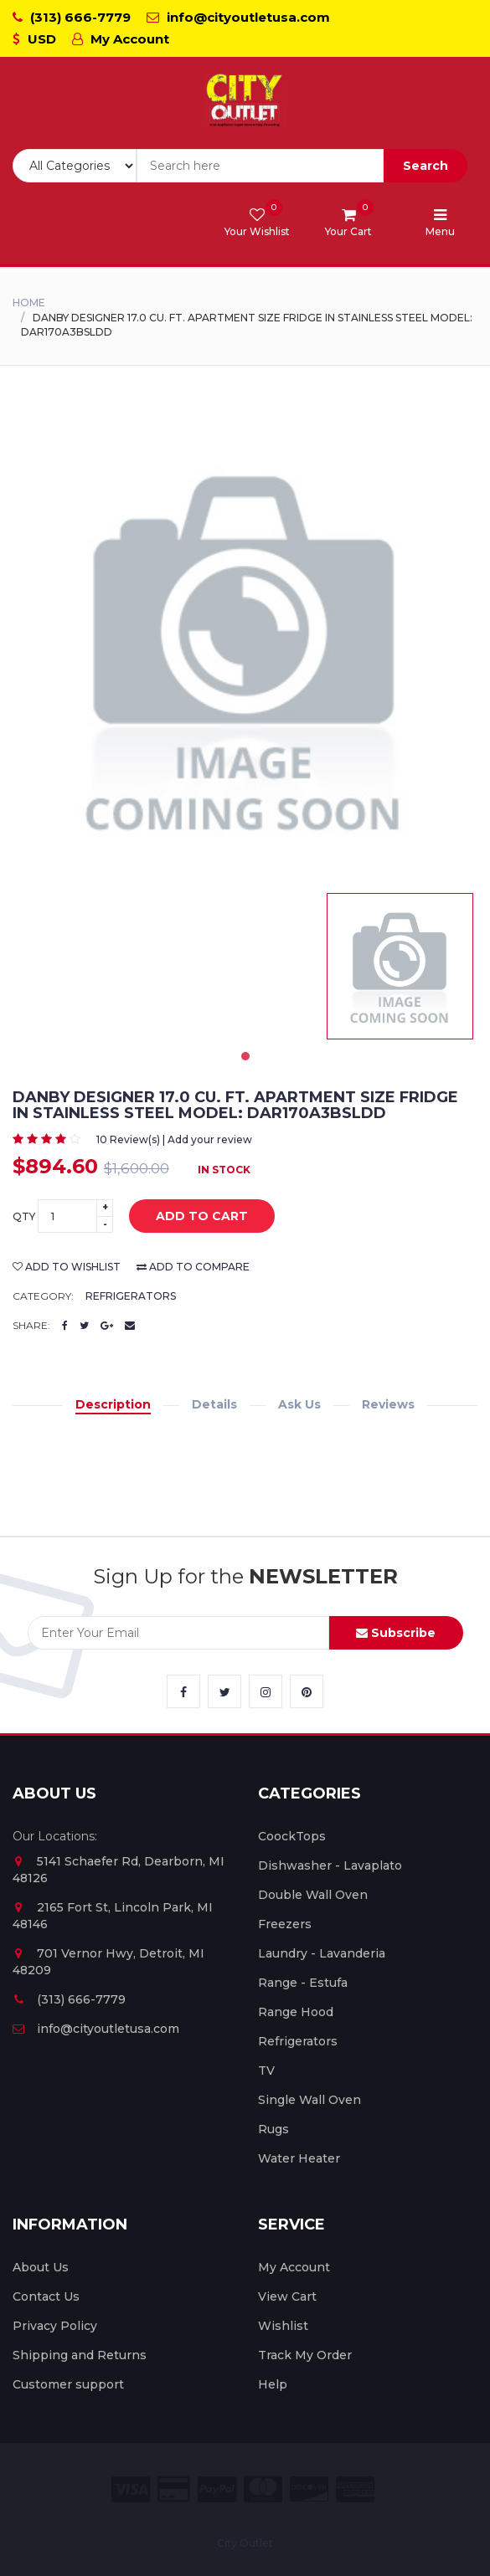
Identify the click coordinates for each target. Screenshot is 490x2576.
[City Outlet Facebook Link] (183, 1691)
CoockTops (292, 1836)
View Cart (287, 2296)
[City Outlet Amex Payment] (355, 2489)
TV (266, 2070)
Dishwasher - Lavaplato (330, 1865)
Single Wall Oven (309, 2099)
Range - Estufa (303, 1982)
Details (214, 1404)
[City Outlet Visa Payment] (130, 2489)
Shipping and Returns (80, 2355)
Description (113, 1404)
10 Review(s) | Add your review (174, 1139)
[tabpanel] (400, 966)
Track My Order (305, 2355)
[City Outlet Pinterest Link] (306, 1691)
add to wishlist (67, 1266)
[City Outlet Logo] (245, 100)
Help (272, 2384)
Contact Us (46, 2296)
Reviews (388, 1404)
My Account (120, 39)
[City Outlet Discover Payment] (309, 2489)
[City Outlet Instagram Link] (265, 1691)
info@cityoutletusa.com (238, 17)
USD (34, 39)
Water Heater (299, 2158)
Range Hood (295, 2011)
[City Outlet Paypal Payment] (217, 2489)
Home (29, 302)
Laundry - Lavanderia (321, 1953)
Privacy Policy (55, 2325)
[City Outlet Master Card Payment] (263, 2489)
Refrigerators (130, 1296)
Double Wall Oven (313, 1894)
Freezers (285, 1924)
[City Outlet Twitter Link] (224, 1691)
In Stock (224, 1169)
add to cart (189, 1217)
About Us (41, 2267)
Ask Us (299, 1404)
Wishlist (283, 2325)
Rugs (273, 2129)
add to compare (193, 1266)
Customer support (68, 2384)
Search (425, 165)
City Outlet (245, 2543)
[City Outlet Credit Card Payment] (173, 2489)
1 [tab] (245, 1056)
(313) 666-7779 (72, 17)
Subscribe (396, 1632)
